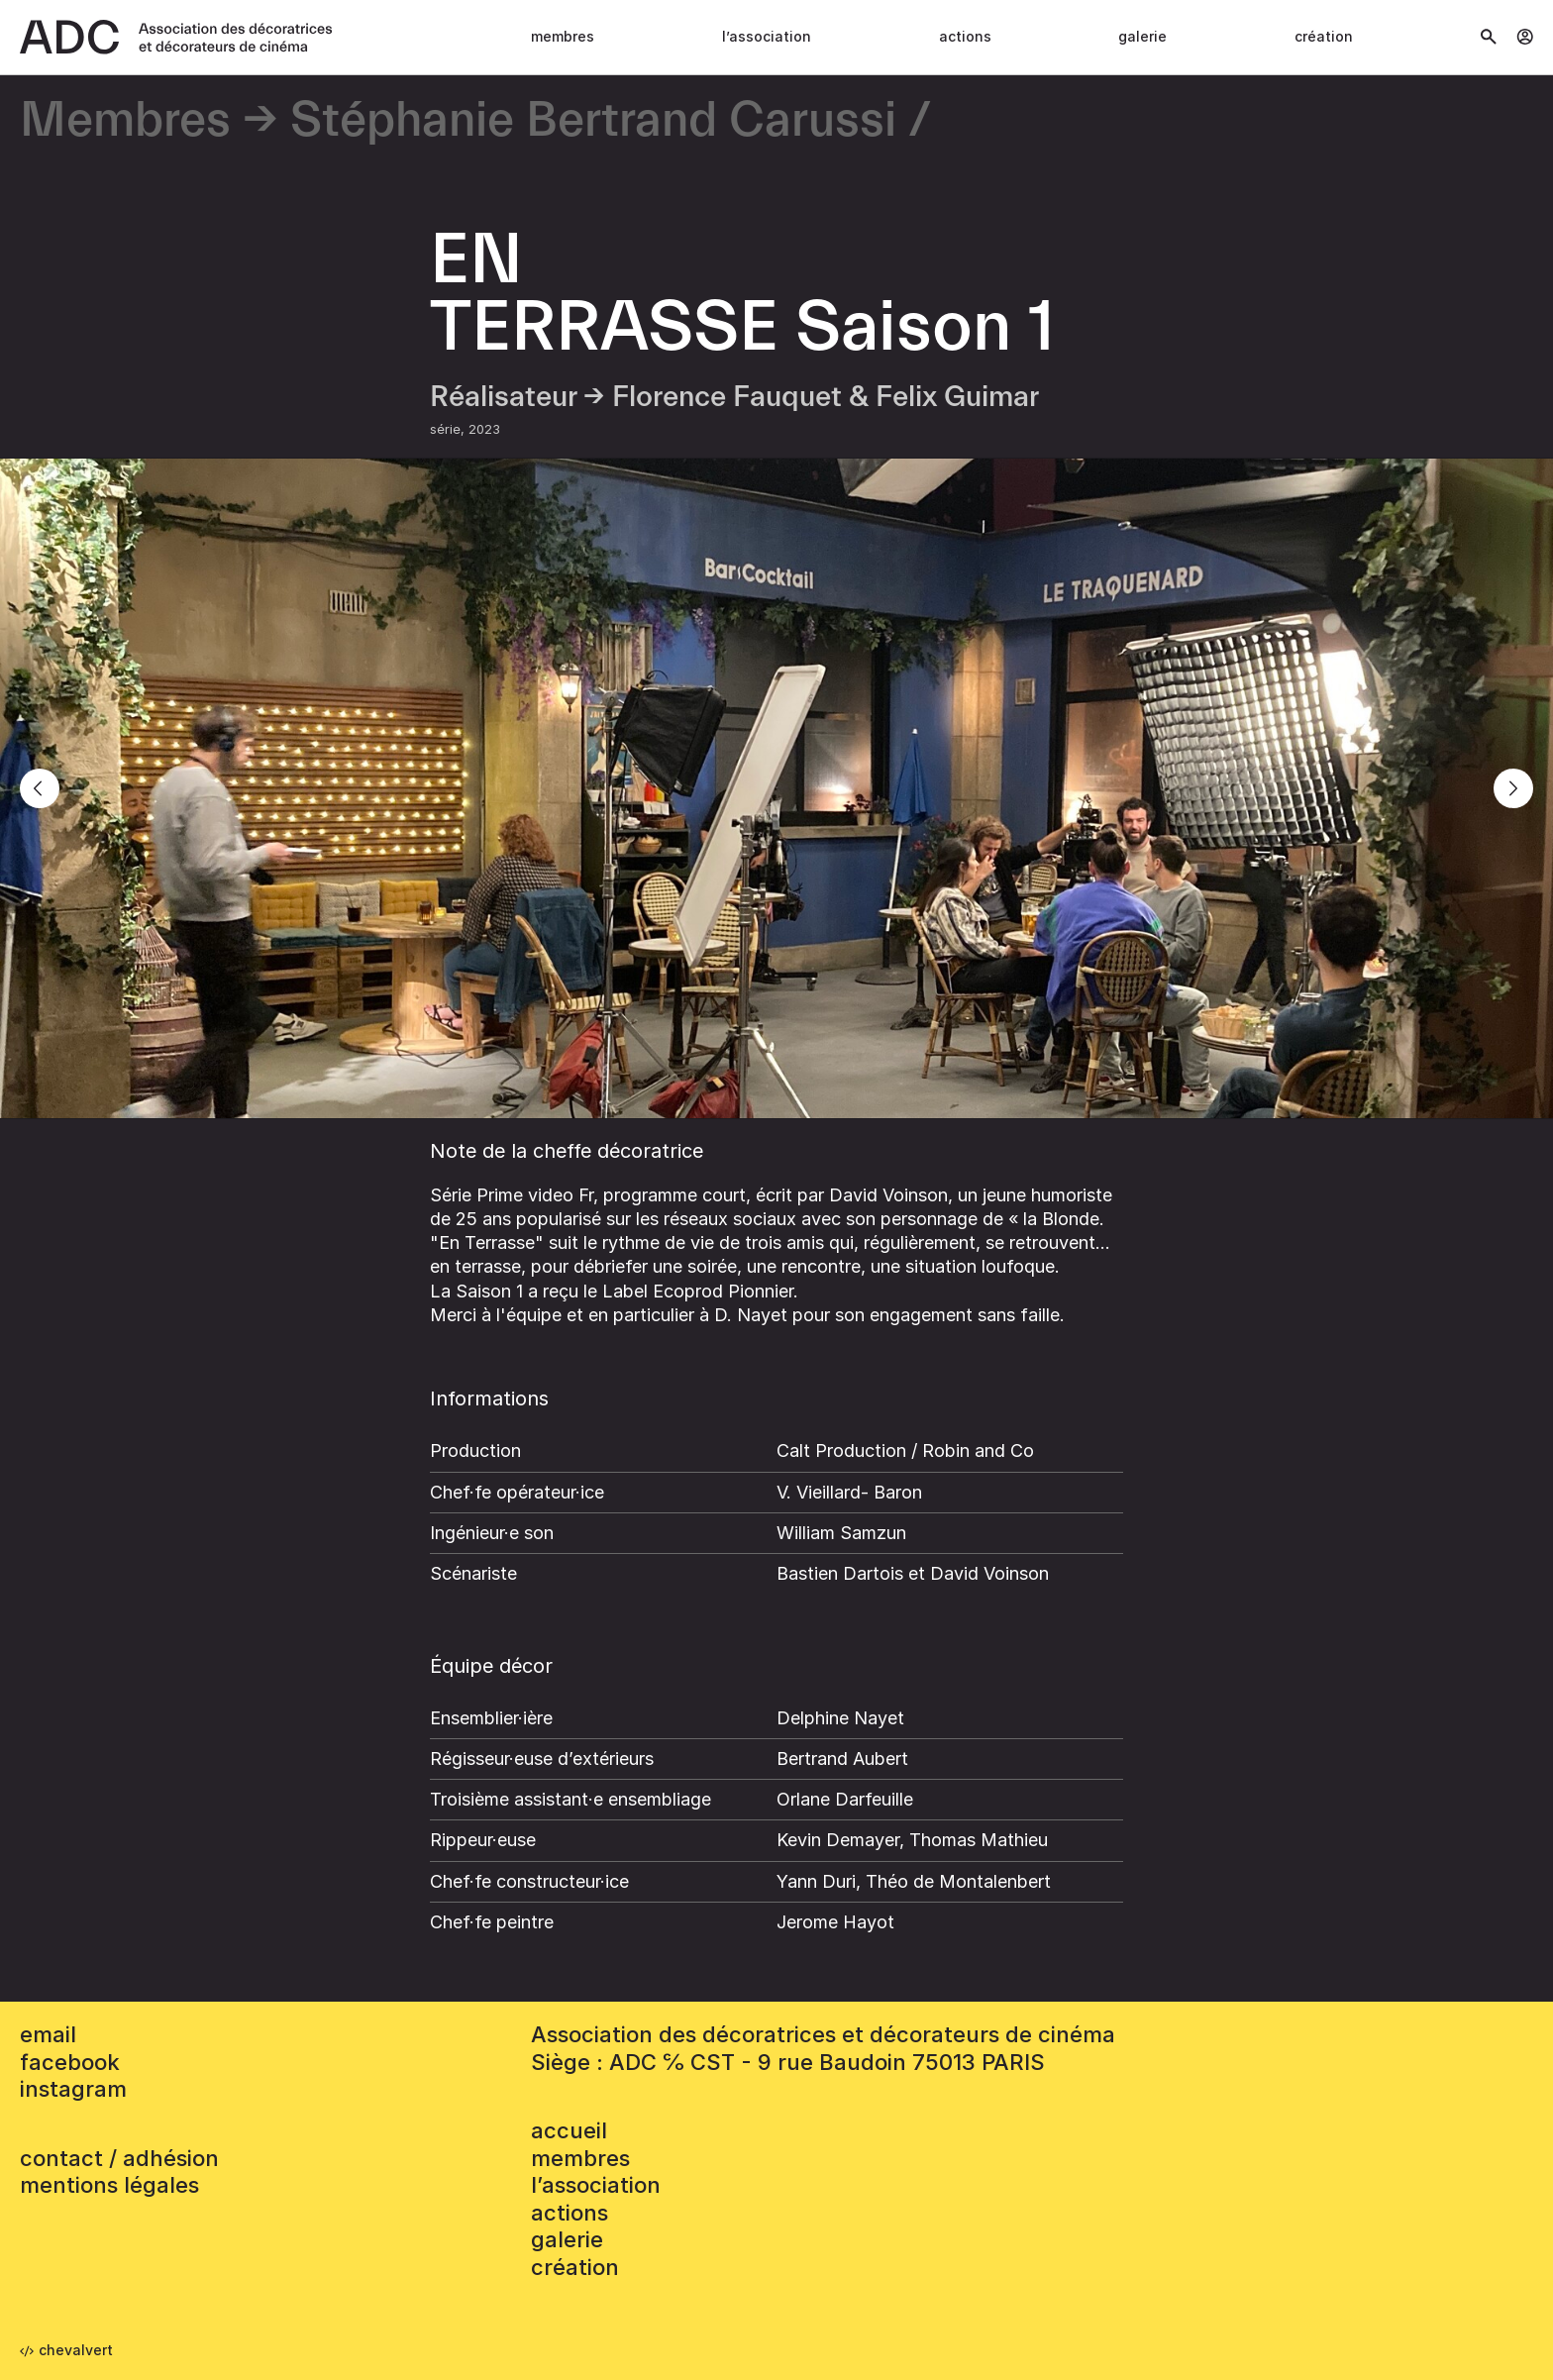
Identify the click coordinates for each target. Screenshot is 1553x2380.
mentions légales (109, 2185)
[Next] (1513, 788)
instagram (73, 2089)
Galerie (1142, 36)
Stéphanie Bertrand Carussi (593, 121)
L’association (766, 36)
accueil (569, 2130)
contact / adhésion (119, 2158)
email (48, 2034)
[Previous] (39, 788)
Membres (562, 36)
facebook (70, 2062)
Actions (965, 36)
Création (1323, 36)
